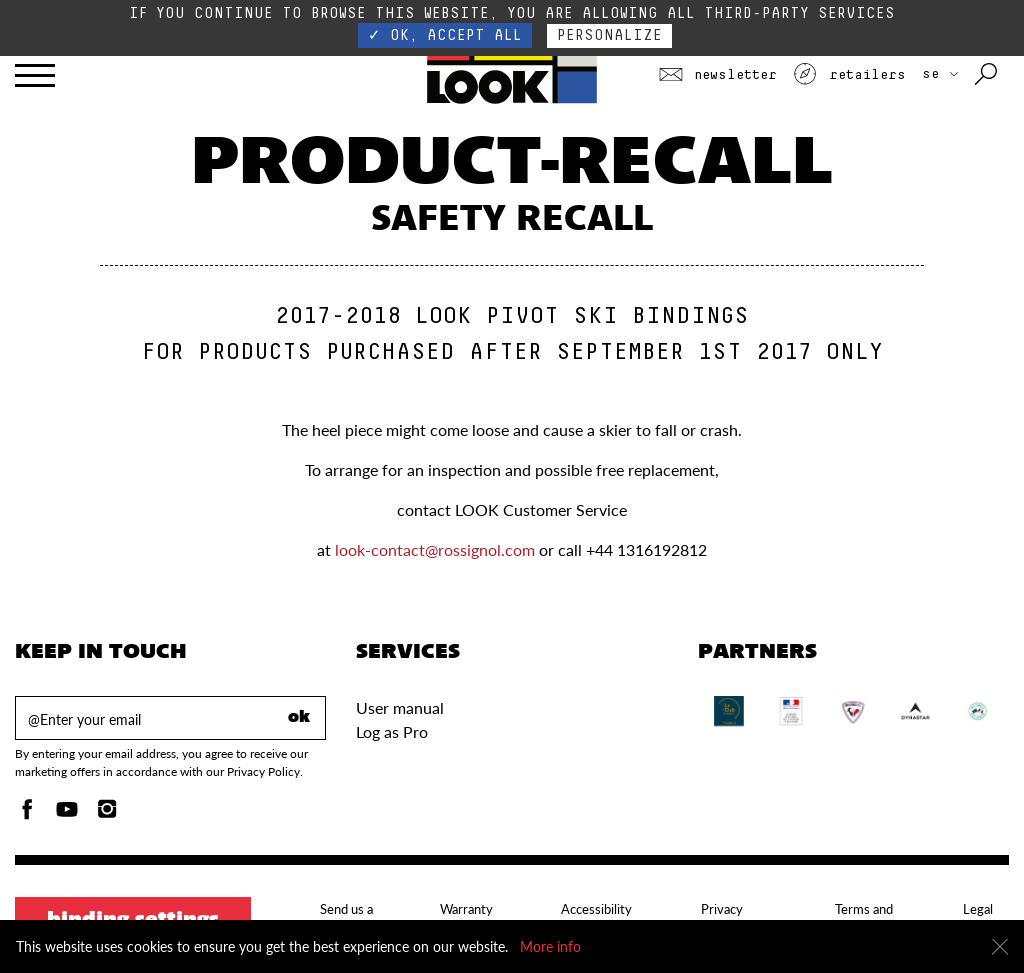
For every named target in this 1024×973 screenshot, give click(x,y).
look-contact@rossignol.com (435, 549)
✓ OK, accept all (445, 35)
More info (550, 946)
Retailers (849, 75)
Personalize (609, 35)
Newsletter (718, 75)
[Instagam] (107, 814)
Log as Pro (392, 731)
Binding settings (133, 921)
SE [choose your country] (940, 74)
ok (299, 718)
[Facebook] (27, 814)
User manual (400, 707)
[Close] (1000, 947)
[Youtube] (67, 814)
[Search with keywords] (987, 75)
